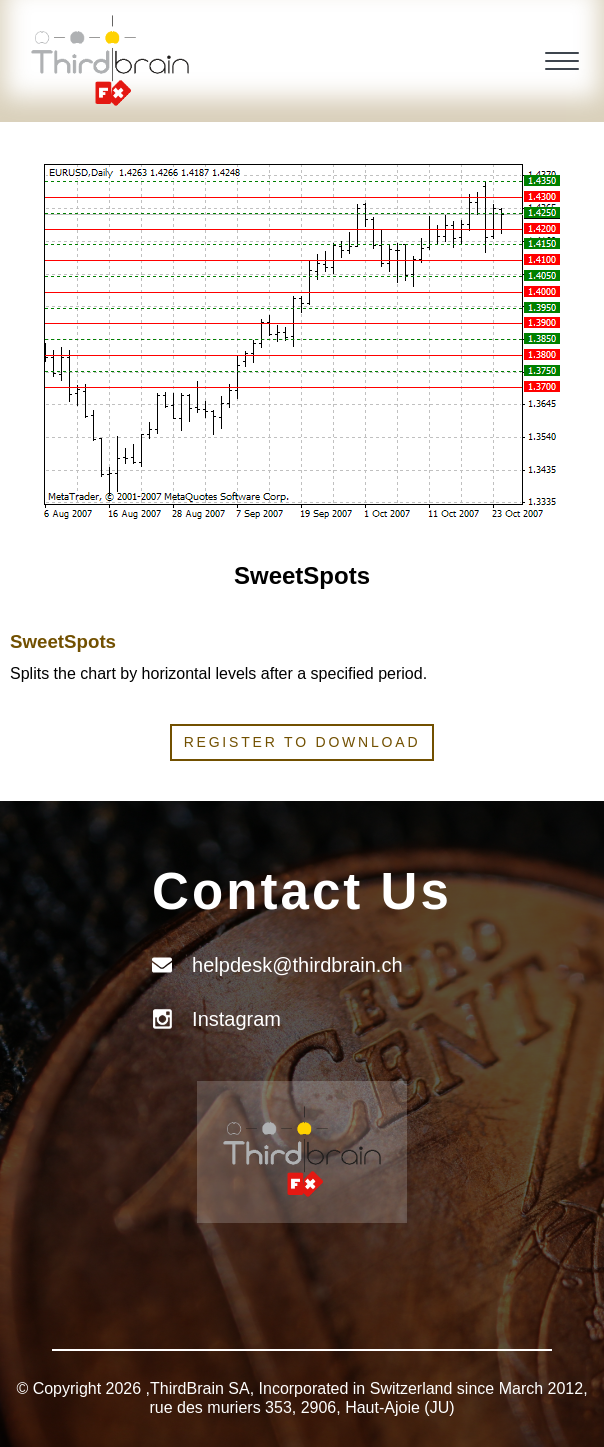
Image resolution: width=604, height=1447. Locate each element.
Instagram (236, 1019)
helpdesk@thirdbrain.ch (297, 965)
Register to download (302, 742)
